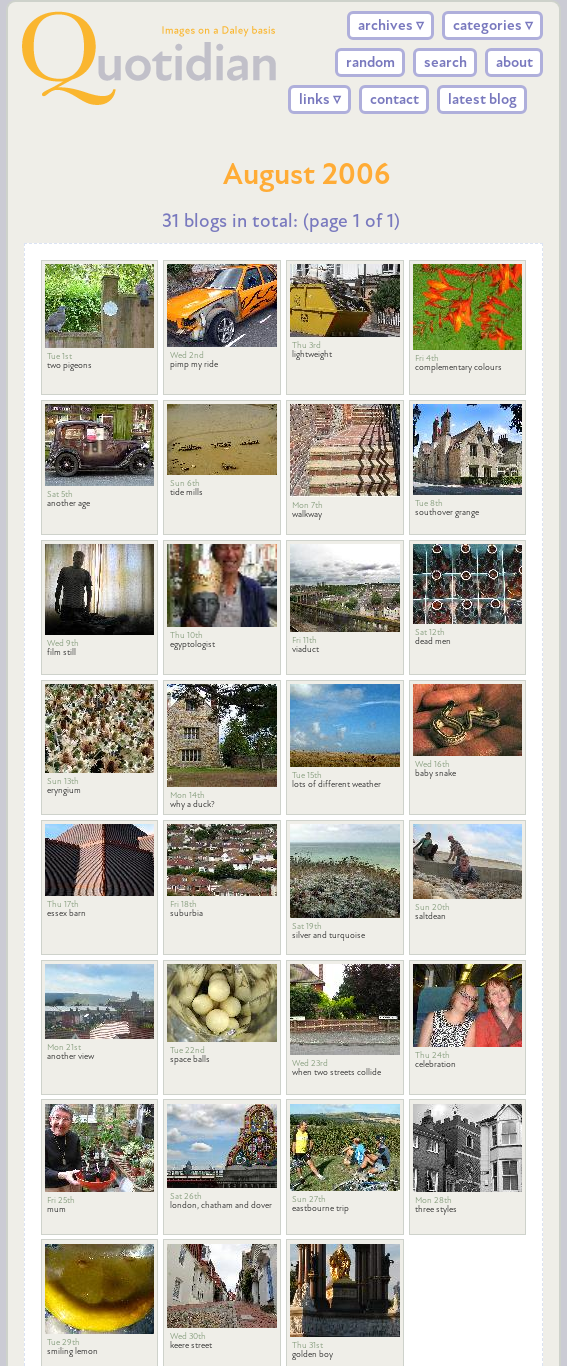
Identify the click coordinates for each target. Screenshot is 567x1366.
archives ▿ (391, 25)
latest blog (482, 99)
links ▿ (320, 99)
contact (394, 99)
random (370, 62)
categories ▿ (493, 25)
